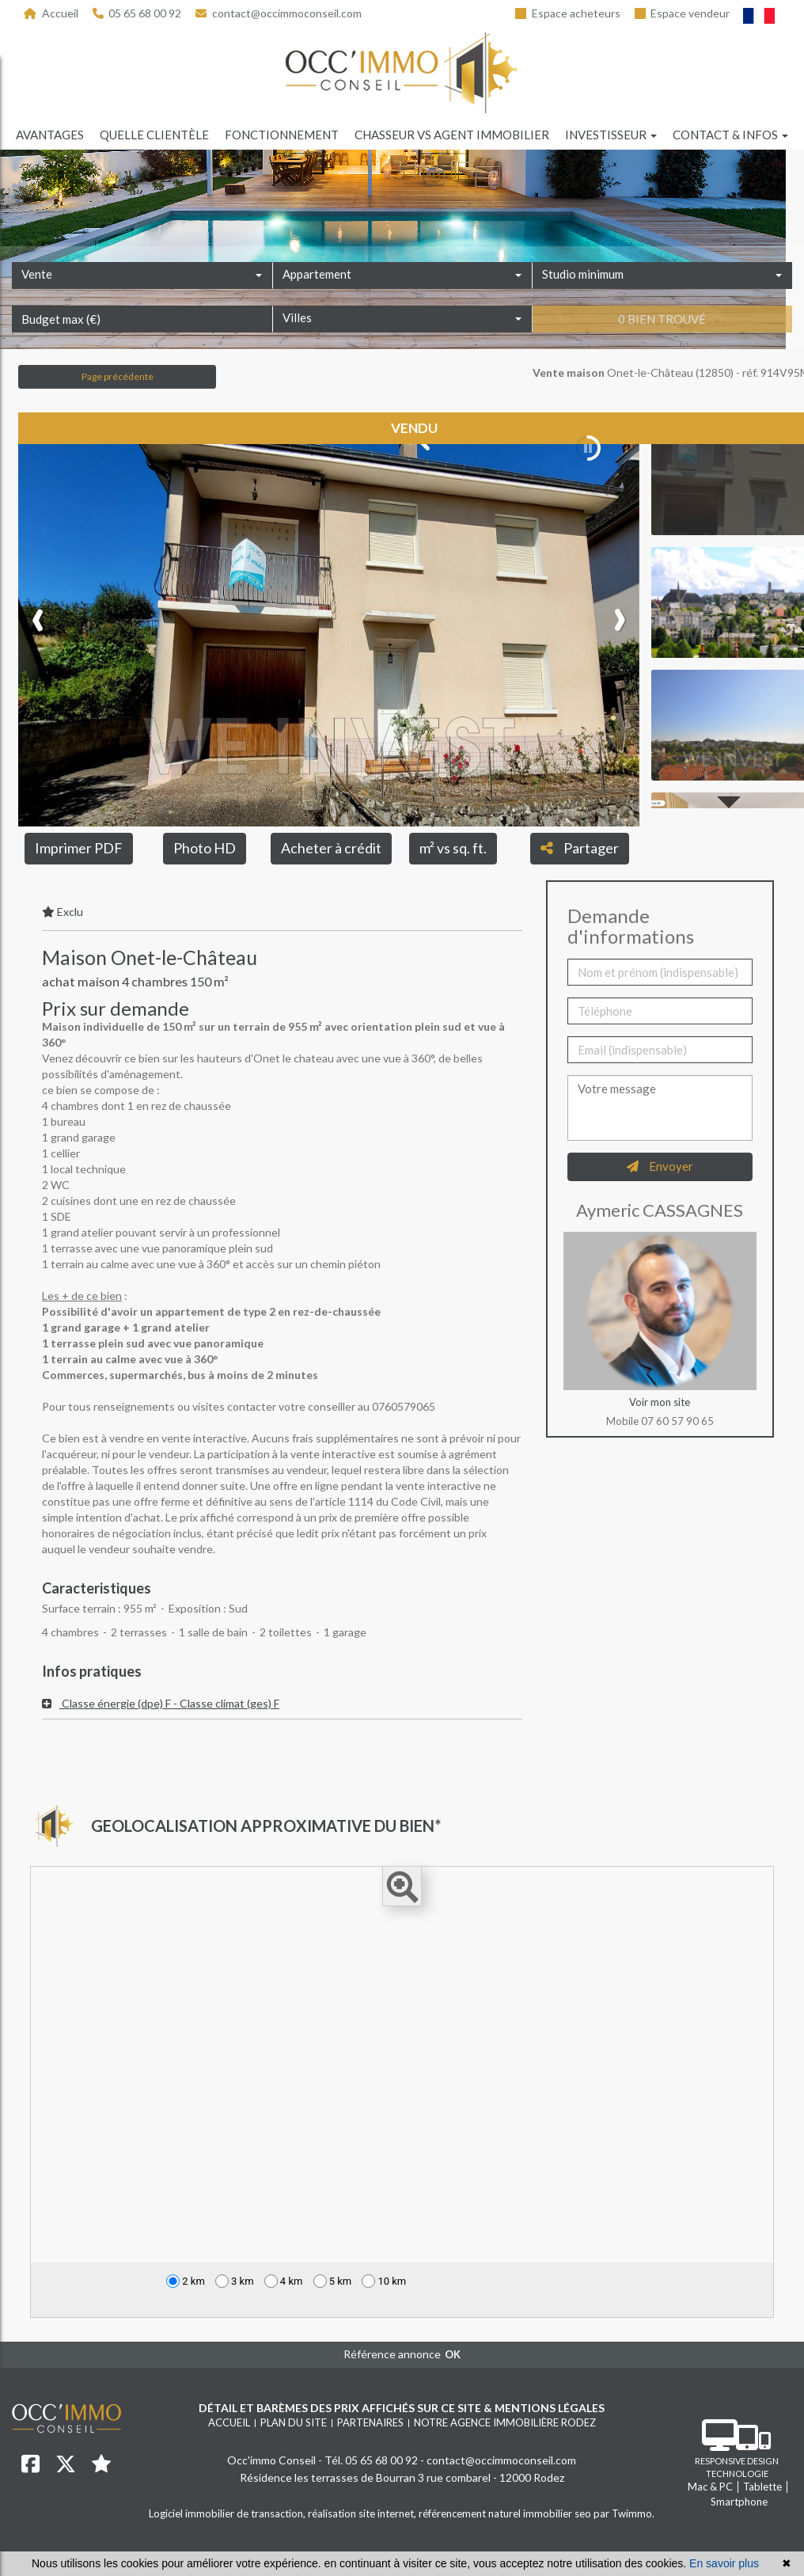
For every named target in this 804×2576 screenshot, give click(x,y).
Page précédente (118, 376)
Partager (579, 848)
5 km (332, 2281)
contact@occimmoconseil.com (278, 13)
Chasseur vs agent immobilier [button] (452, 134)
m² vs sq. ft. (453, 848)
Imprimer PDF (79, 848)
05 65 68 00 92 (137, 13)
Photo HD (204, 848)
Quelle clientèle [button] (154, 134)
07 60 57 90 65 (677, 1421)
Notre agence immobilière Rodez (505, 2422)
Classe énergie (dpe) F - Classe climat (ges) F (160, 1703)
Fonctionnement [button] (282, 134)
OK (453, 2354)
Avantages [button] (50, 134)
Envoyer (660, 1166)
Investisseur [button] (611, 134)
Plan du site (293, 2422)
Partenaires (370, 2422)
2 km (185, 2281)
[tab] (282, 1704)
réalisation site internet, (363, 2513)
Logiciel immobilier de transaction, (228, 2513)
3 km (234, 2281)
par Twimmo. (624, 2513)
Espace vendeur (682, 13)
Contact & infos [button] (730, 134)
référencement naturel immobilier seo (506, 2513)
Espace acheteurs (567, 13)
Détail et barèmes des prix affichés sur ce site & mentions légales (402, 2408)
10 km (384, 2281)
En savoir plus (724, 2563)
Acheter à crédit (331, 848)
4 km (283, 2281)
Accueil (51, 13)
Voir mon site (659, 1402)
